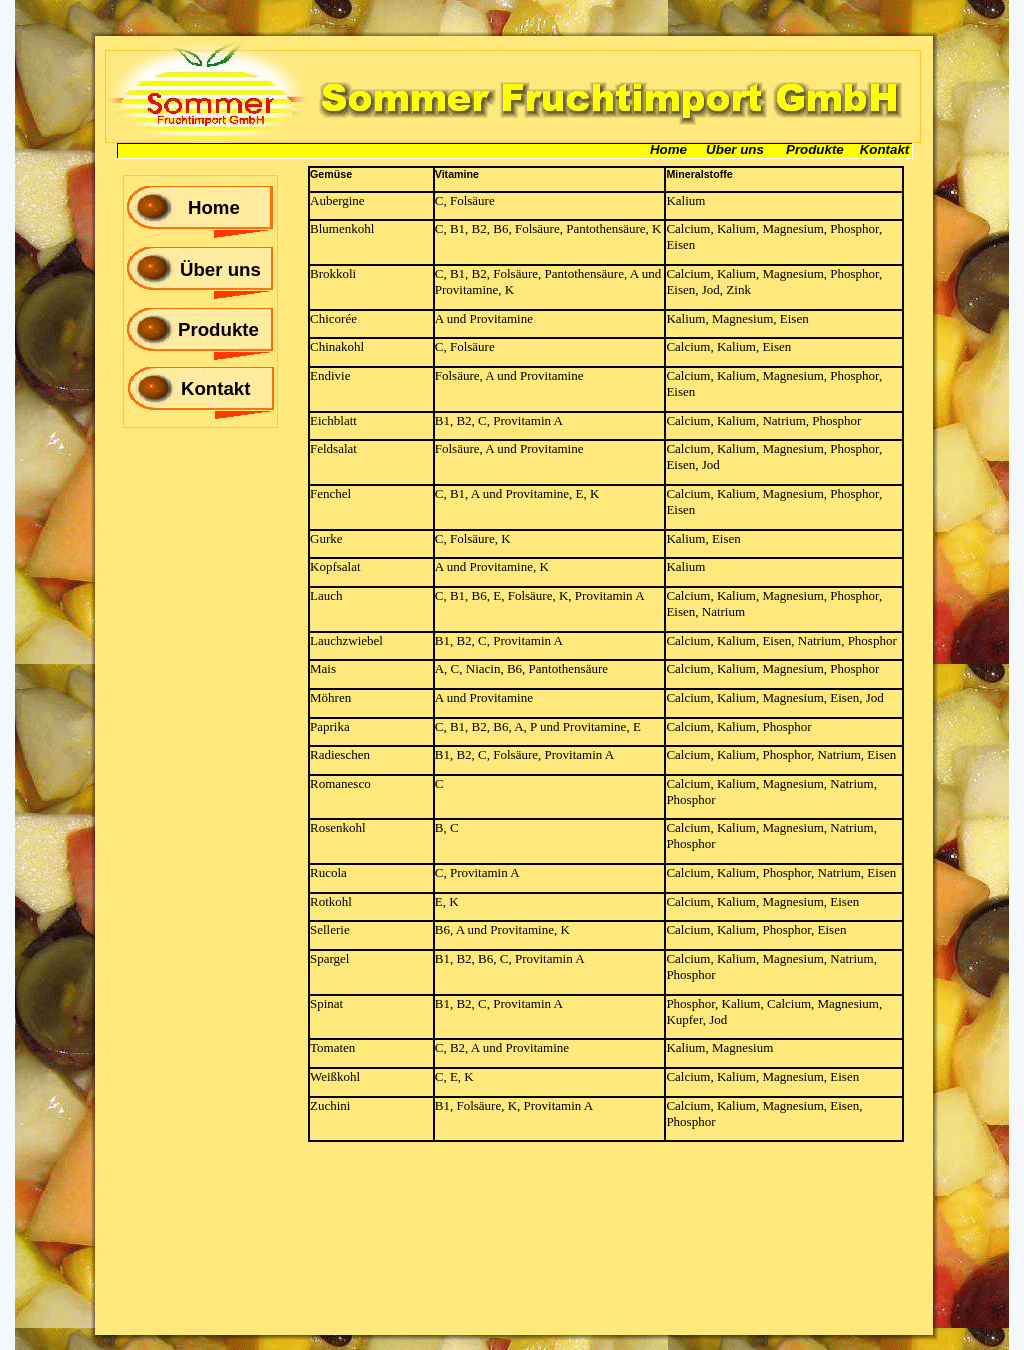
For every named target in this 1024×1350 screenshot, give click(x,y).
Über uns (220, 269)
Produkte (218, 329)
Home (214, 207)
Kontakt (215, 388)
